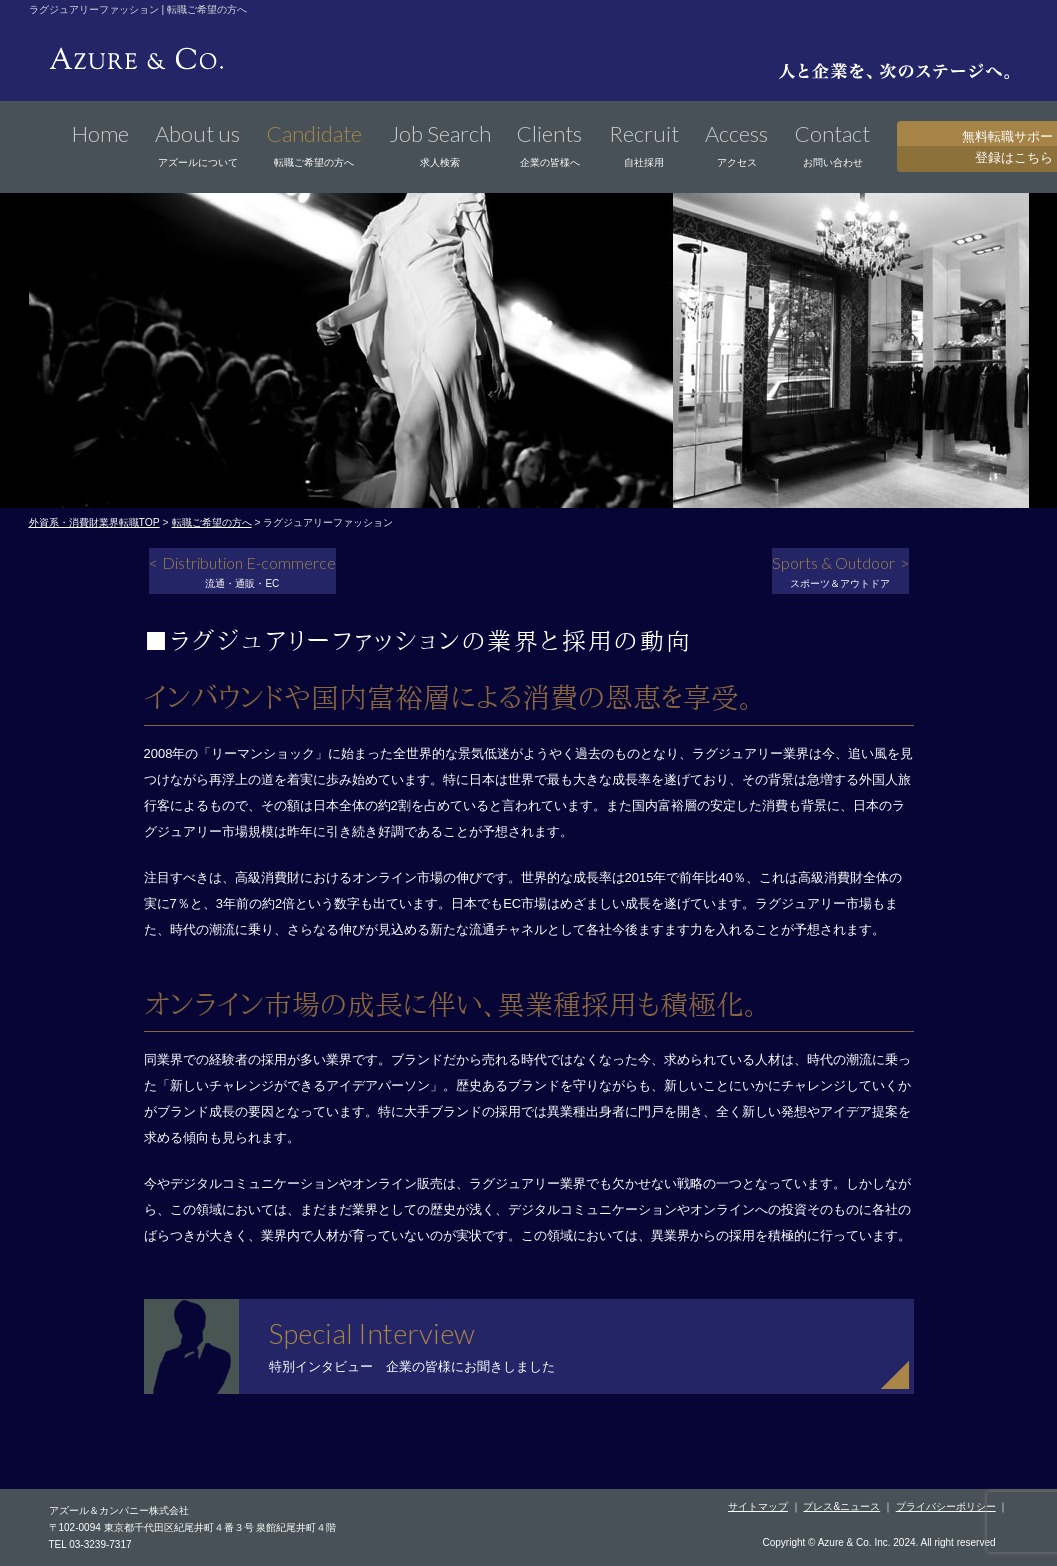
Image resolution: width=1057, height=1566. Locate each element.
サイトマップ (758, 1506)
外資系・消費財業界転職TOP (94, 522)
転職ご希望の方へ (212, 522)
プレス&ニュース (841, 1506)
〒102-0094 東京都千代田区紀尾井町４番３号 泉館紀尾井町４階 (193, 1527)
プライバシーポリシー (946, 1506)
